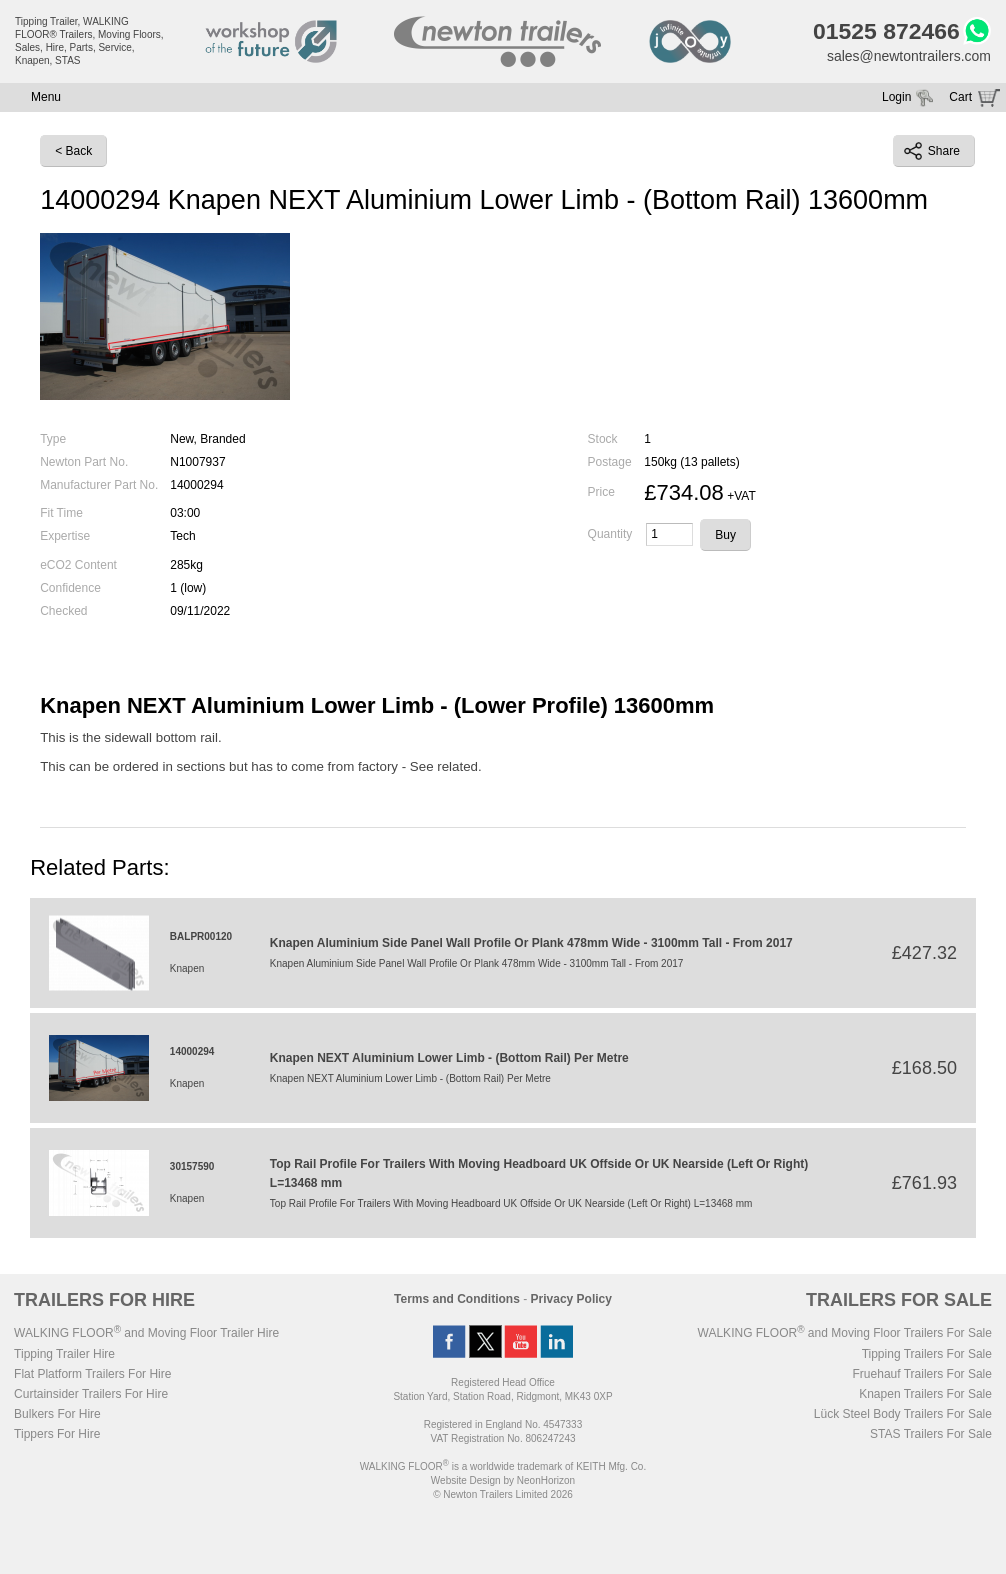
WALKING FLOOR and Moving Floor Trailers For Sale (845, 1333)
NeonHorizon (546, 1480)
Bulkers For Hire (57, 1414)
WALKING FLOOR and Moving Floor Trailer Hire (146, 1333)
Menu (46, 97)
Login (896, 97)
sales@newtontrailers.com (909, 56)
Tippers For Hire (57, 1434)
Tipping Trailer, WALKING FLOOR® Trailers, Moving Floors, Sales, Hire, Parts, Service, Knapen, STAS (89, 41)
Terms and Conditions (457, 1299)
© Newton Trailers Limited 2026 (503, 1494)
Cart (960, 97)
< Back (73, 151)
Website (466, 1480)
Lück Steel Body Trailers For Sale (903, 1414)
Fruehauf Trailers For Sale (922, 1374)
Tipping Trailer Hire (64, 1354)
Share (932, 151)
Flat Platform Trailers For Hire (92, 1374)
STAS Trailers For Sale (931, 1434)
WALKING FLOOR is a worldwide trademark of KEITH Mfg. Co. (503, 1466)
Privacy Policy (571, 1299)
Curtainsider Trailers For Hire (91, 1394)
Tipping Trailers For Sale (927, 1354)
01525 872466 (886, 31)
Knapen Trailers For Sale (925, 1394)
